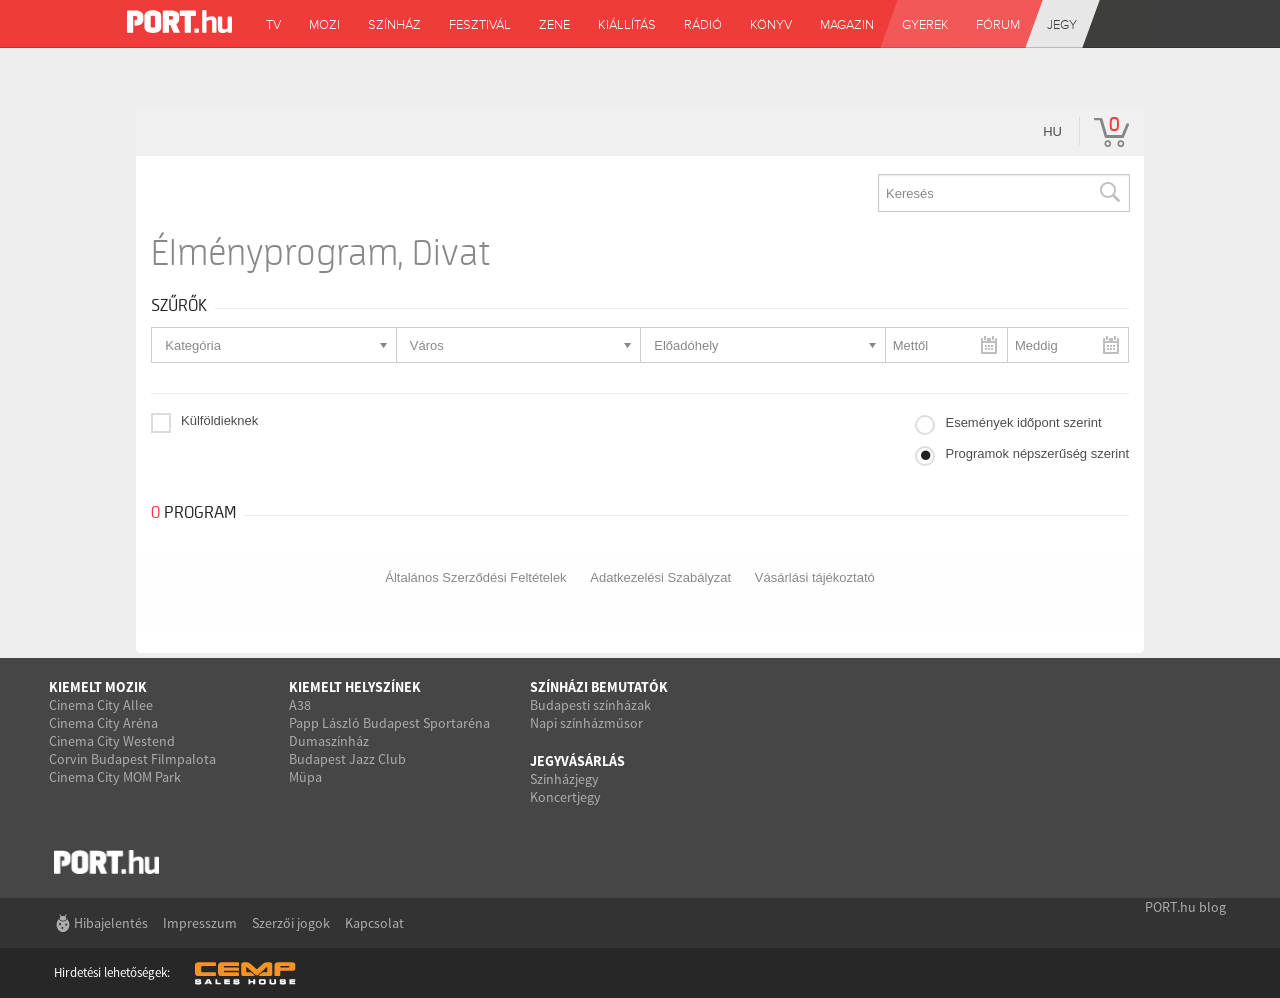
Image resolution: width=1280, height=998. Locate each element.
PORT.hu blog (1185, 907)
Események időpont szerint (1023, 422)
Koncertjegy (565, 797)
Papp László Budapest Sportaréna (389, 723)
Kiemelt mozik (98, 687)
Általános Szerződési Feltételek (475, 577)
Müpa (305, 777)
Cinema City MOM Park (115, 777)
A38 (300, 705)
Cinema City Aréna (103, 723)
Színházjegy (564, 779)
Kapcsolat (374, 923)
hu (1052, 131)
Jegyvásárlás (577, 761)
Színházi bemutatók (599, 687)
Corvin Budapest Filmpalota (132, 759)
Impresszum (200, 923)
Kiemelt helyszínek (355, 687)
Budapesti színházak (590, 705)
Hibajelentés (111, 923)
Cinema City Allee (101, 705)
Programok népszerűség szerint (1037, 453)
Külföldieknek (219, 420)
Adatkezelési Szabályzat (660, 577)
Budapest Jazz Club (347, 759)
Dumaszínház (329, 741)
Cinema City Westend (112, 741)
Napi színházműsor (586, 723)
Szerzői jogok (291, 923)
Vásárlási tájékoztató (815, 577)
